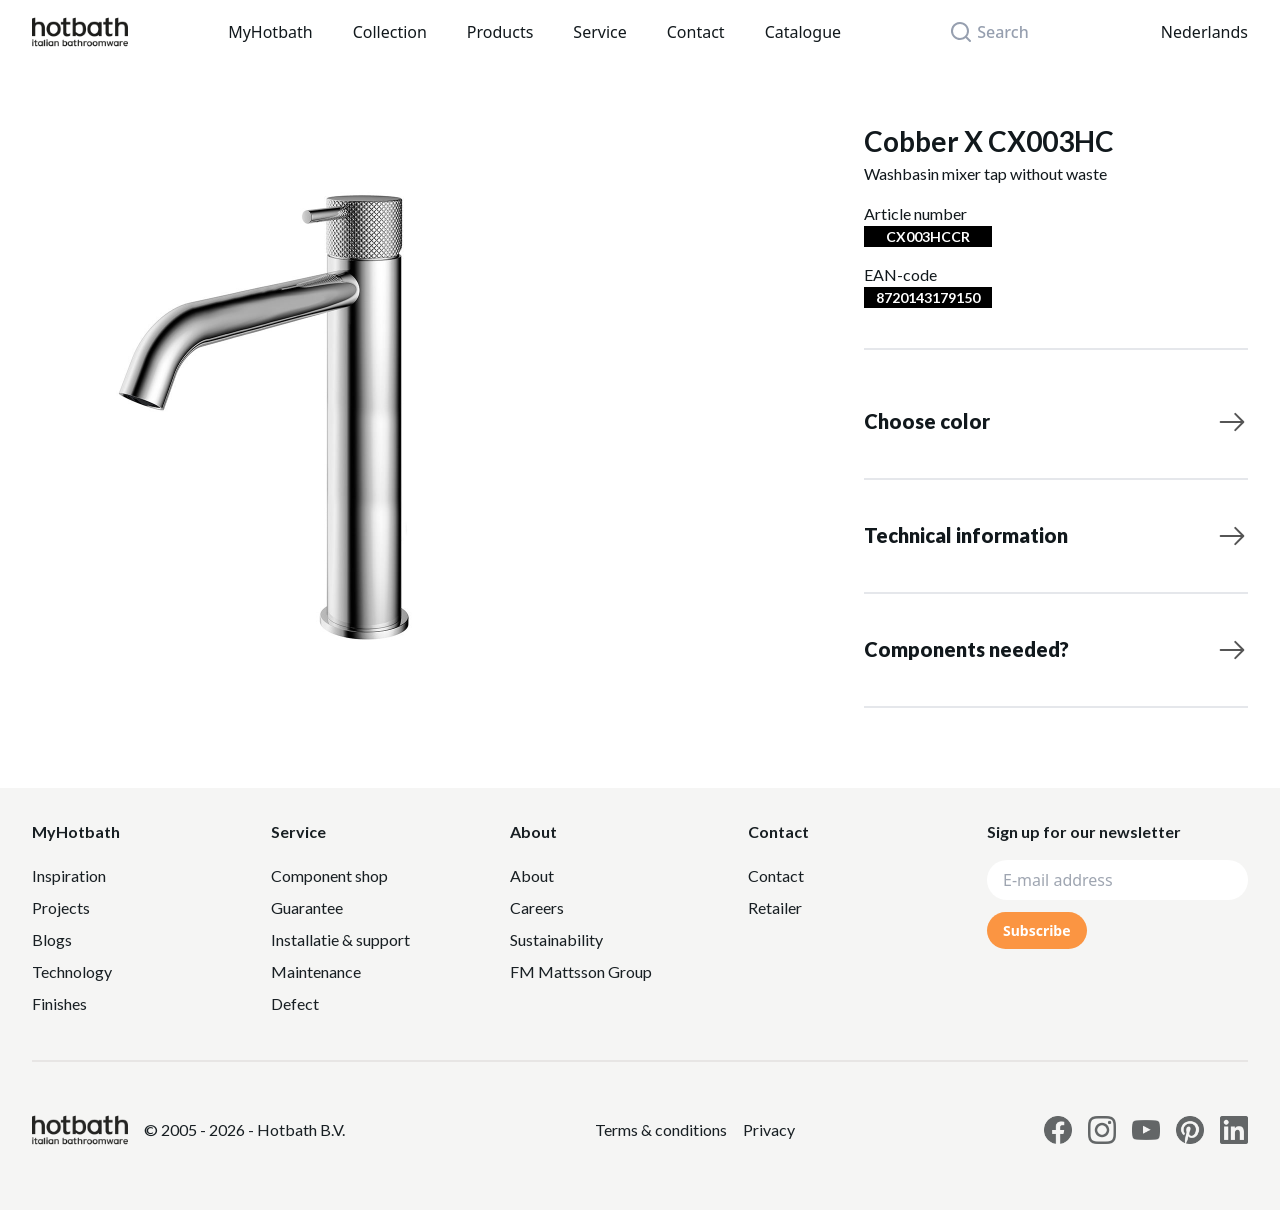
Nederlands (1204, 32)
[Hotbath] (80, 1130)
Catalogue (803, 32)
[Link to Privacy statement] (661, 1130)
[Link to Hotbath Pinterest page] (1190, 1130)
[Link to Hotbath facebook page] (1058, 1130)
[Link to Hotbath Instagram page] (1102, 1130)
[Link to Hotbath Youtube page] (1146, 1130)
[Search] (1000, 32)
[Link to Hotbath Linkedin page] (1234, 1130)
